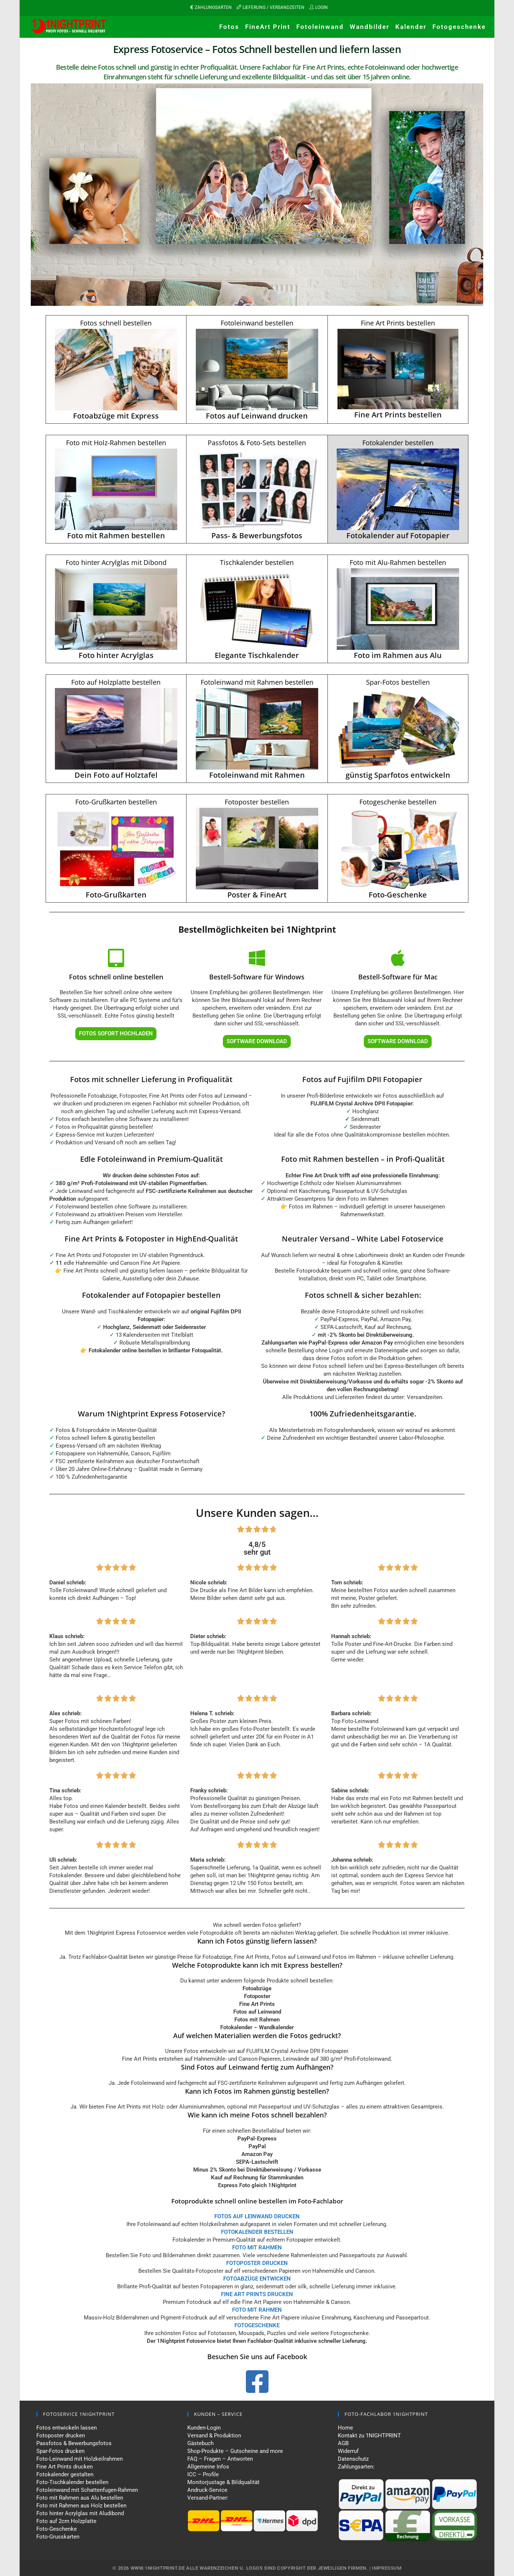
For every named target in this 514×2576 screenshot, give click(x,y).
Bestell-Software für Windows (256, 976)
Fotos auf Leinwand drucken (257, 416)
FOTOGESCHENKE (257, 2325)
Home (345, 2427)
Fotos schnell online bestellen (116, 976)
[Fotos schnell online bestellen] (116, 958)
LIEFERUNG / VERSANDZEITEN (273, 7)
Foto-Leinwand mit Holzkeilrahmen (79, 2459)
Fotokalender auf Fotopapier (397, 535)
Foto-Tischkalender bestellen (72, 2482)
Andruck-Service (207, 2490)
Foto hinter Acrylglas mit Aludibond (80, 2513)
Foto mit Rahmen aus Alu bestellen (79, 2497)
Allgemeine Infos (208, 2466)
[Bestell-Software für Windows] (257, 958)
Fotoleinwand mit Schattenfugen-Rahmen (87, 2490)
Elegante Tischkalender (257, 655)
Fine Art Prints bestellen (398, 415)
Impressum (386, 2568)
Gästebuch (200, 2443)
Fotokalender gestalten (64, 2474)
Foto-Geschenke (398, 895)
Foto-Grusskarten (57, 2536)
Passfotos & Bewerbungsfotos (74, 2443)
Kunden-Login (204, 2427)
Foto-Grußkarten (116, 895)
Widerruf (348, 2451)
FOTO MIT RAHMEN (257, 2310)
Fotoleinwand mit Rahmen (257, 775)
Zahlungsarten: (356, 2466)
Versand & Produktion (214, 2435)
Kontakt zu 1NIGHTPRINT (369, 2435)
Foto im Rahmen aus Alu (398, 655)
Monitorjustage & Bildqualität (223, 2482)
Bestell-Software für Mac (398, 976)
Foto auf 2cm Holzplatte (66, 2521)
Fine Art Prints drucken (64, 2466)
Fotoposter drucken (60, 2435)
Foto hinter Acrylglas (116, 655)
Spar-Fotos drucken (60, 2451)
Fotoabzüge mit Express (116, 416)
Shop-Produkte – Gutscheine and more (235, 2451)
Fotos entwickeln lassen (66, 2427)
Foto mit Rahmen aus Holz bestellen (81, 2505)
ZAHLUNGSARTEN (213, 7)
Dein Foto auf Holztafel (116, 775)
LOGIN (321, 7)
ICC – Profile (203, 2474)
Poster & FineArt (257, 895)
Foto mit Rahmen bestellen (116, 535)
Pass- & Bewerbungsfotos (256, 535)
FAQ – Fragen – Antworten (220, 2459)
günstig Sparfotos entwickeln (398, 775)
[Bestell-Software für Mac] (398, 958)
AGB (343, 2443)
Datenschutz (353, 2459)
